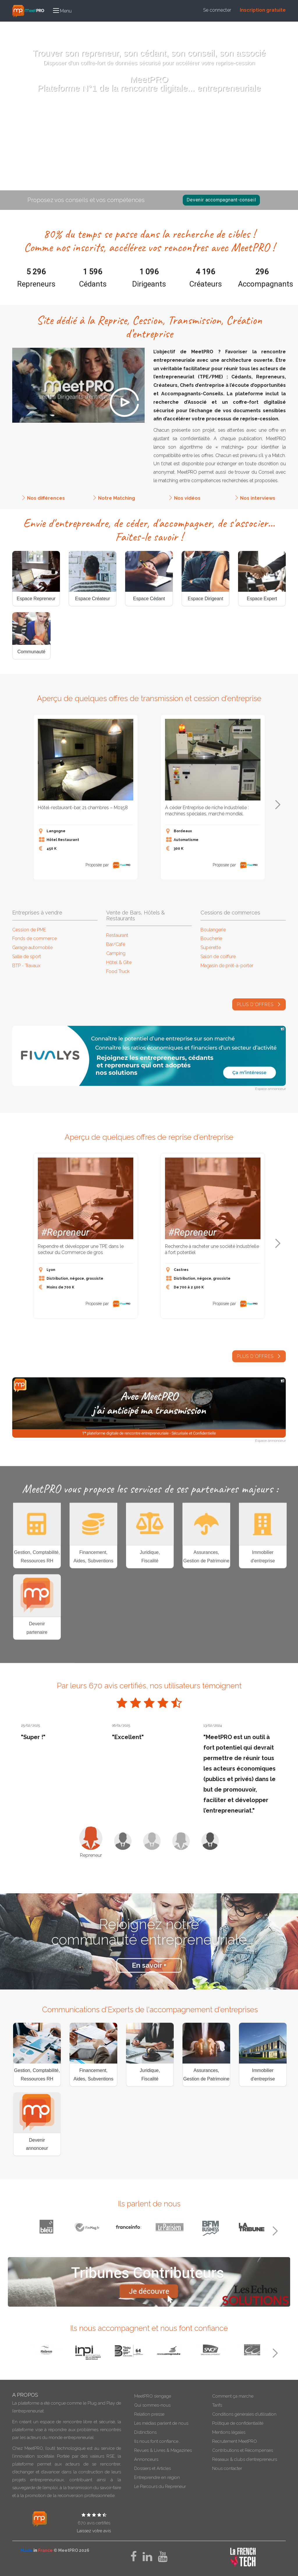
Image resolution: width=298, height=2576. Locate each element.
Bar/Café (115, 944)
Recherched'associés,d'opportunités (173, 154)
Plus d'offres (259, 1369)
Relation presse (149, 2414)
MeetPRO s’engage (152, 2396)
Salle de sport (26, 956)
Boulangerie (213, 930)
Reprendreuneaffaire (124, 154)
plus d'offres (259, 1017)
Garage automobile (32, 947)
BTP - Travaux (26, 965)
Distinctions (145, 2432)
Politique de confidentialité (237, 2423)
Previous (19, 805)
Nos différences (46, 510)
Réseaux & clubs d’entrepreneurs (244, 2459)
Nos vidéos (187, 510)
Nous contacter (227, 2468)
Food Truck (118, 971)
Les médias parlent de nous (161, 2423)
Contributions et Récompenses (242, 2450)
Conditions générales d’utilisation (244, 2414)
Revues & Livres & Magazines (163, 2450)
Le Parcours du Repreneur (160, 2486)
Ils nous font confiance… (157, 2441)
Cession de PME (29, 930)
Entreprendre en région (157, 2477)
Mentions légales (228, 2432)
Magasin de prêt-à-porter (227, 965)
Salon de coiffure (218, 956)
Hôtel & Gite (119, 962)
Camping (115, 953)
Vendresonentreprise (76, 154)
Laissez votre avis (94, 2530)
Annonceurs (146, 2459)
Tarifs (217, 2405)
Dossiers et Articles (152, 2468)
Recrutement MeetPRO (234, 2441)
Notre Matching (116, 510)
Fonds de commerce (34, 938)
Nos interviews (257, 510)
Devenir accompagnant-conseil (221, 200)
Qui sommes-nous (152, 2405)
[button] (62, 10)
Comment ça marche (232, 2396)
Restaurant (117, 935)
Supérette (211, 947)
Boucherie (211, 938)
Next (277, 805)
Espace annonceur (270, 1089)
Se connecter (217, 10)
